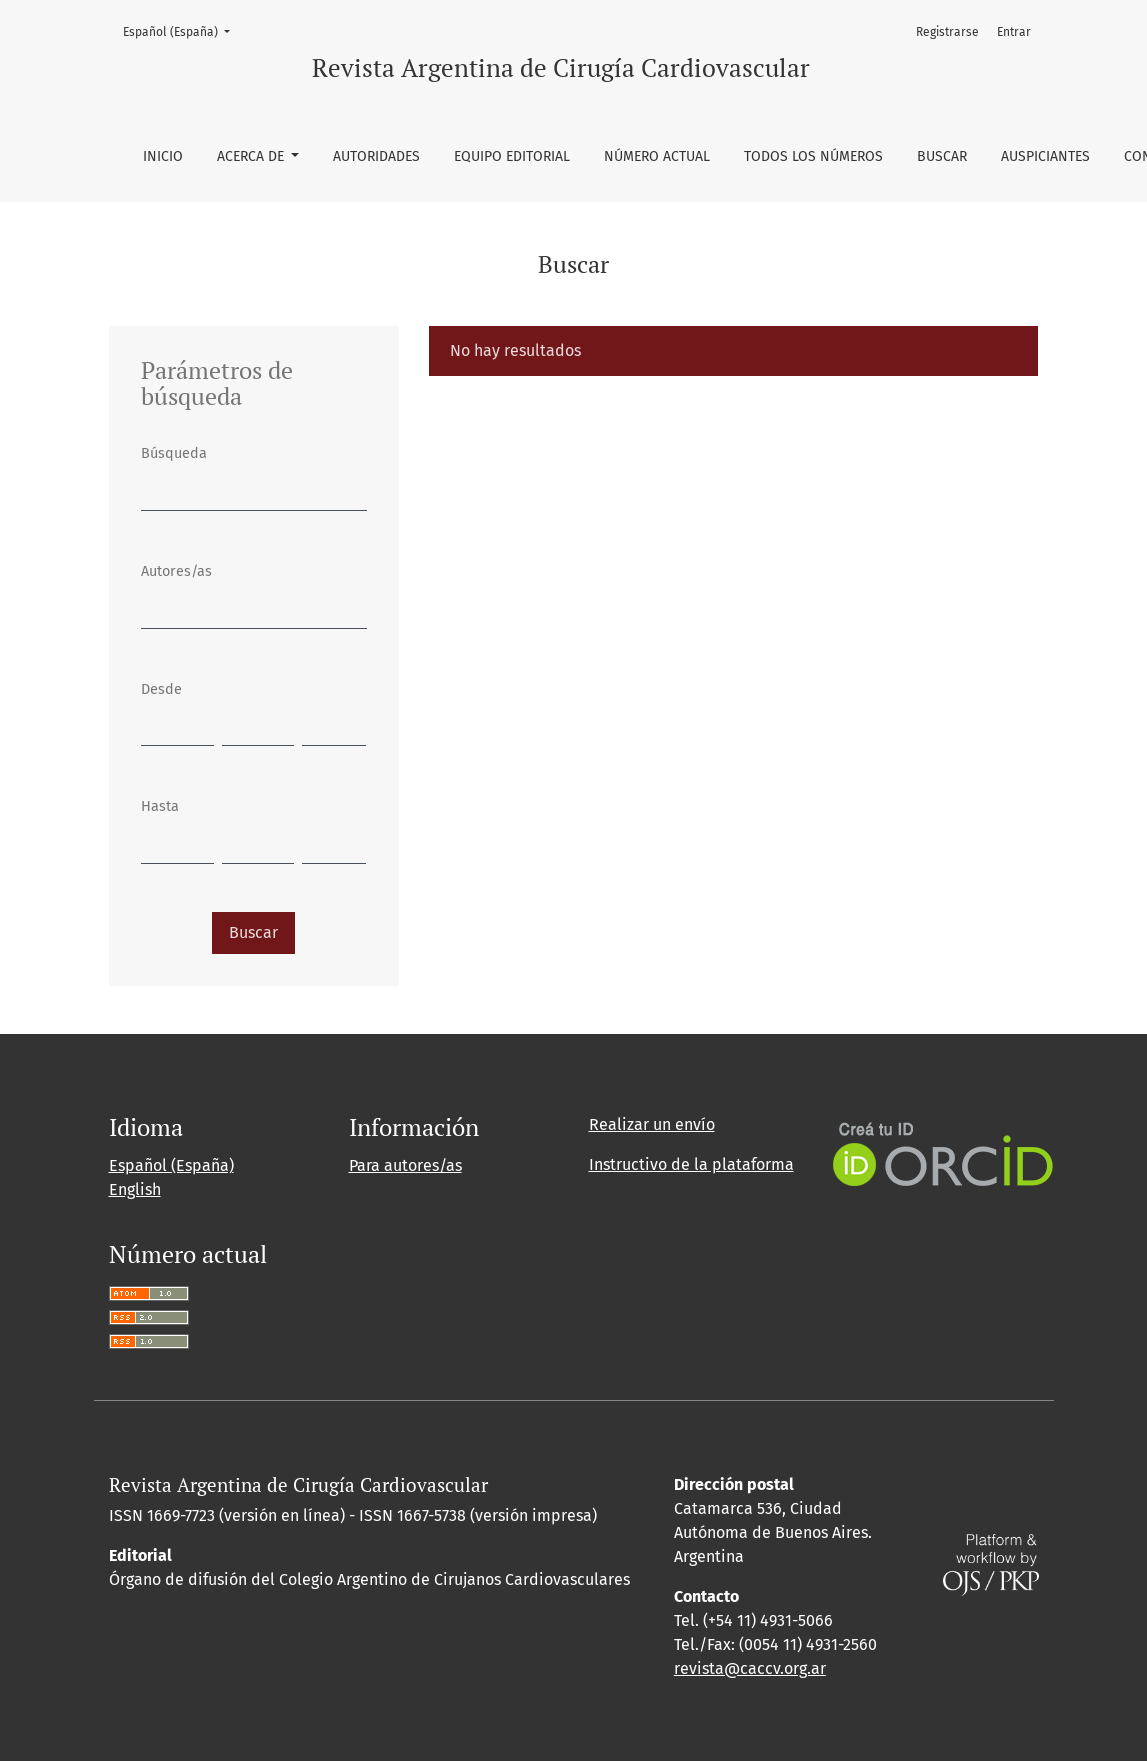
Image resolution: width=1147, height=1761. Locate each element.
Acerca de (252, 156)
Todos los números (813, 156)
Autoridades (376, 156)
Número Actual (657, 156)
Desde (161, 689)
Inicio (163, 156)
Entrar (1014, 32)
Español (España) (182, 30)
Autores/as (176, 571)
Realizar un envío (652, 1124)
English (135, 1189)
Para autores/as (405, 1165)
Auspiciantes (1045, 156)
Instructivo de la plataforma (691, 1164)
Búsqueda (174, 453)
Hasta (160, 806)
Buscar (942, 156)
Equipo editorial (512, 156)
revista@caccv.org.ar (750, 1668)
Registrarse (947, 32)
